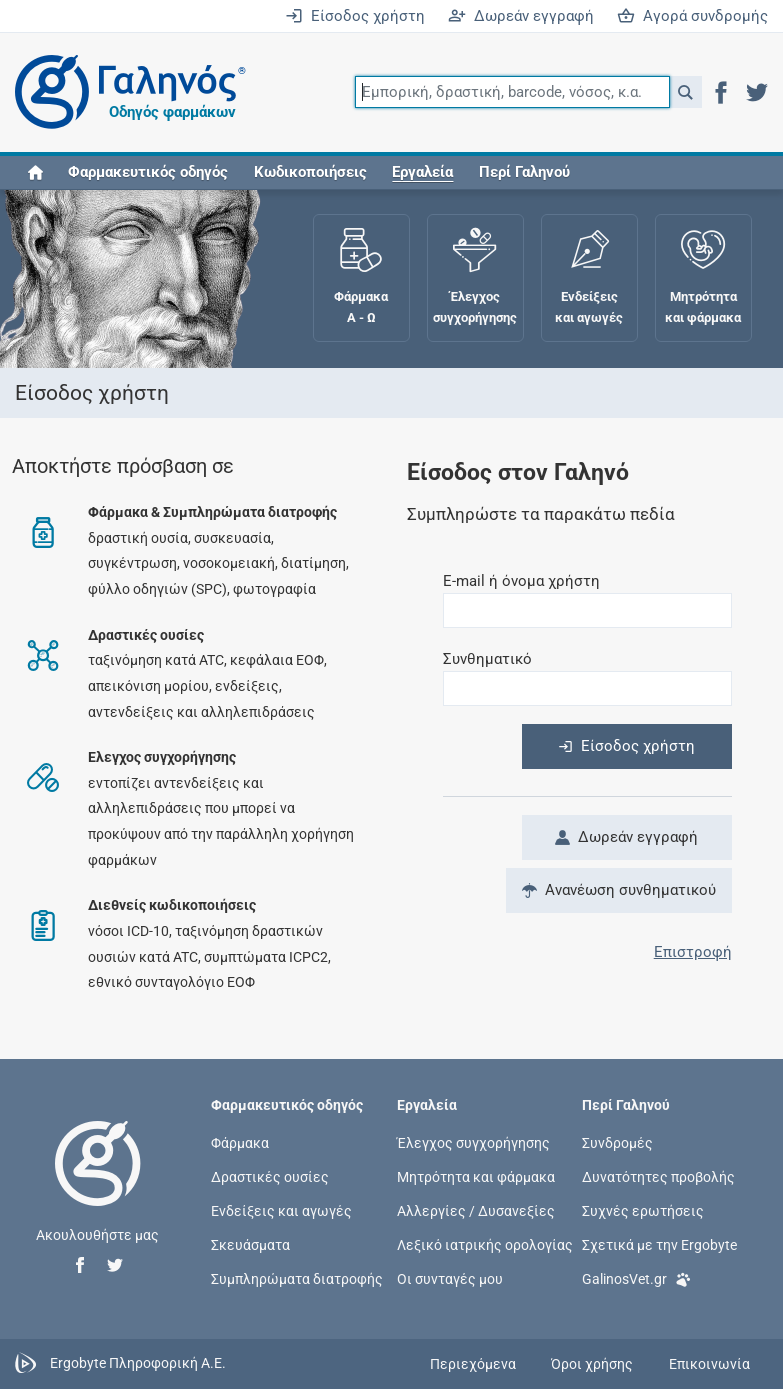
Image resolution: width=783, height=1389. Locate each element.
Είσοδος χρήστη (355, 16)
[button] (685, 92)
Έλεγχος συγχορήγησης (473, 1142)
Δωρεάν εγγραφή (521, 16)
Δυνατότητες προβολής (658, 1176)
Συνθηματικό (487, 659)
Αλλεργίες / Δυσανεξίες (476, 1211)
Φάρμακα (240, 1142)
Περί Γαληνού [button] (524, 172)
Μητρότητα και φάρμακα (476, 1176)
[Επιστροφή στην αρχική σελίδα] (98, 1184)
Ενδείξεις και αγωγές (281, 1211)
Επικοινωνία (709, 1364)
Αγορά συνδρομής (692, 16)
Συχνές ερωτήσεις (643, 1211)
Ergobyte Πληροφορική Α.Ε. (138, 1363)
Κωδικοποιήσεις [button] (310, 172)
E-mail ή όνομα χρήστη (521, 581)
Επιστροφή (693, 952)
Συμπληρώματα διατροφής (297, 1279)
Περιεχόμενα (473, 1364)
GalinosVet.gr (636, 1277)
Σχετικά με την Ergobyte (659, 1245)
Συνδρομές (617, 1142)
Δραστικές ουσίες (270, 1176)
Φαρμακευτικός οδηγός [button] (148, 172)
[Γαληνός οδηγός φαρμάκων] (125, 92)
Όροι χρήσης (592, 1364)
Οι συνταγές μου (450, 1279)
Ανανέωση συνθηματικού (619, 890)
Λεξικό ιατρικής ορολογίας (485, 1245)
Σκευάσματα (250, 1245)
